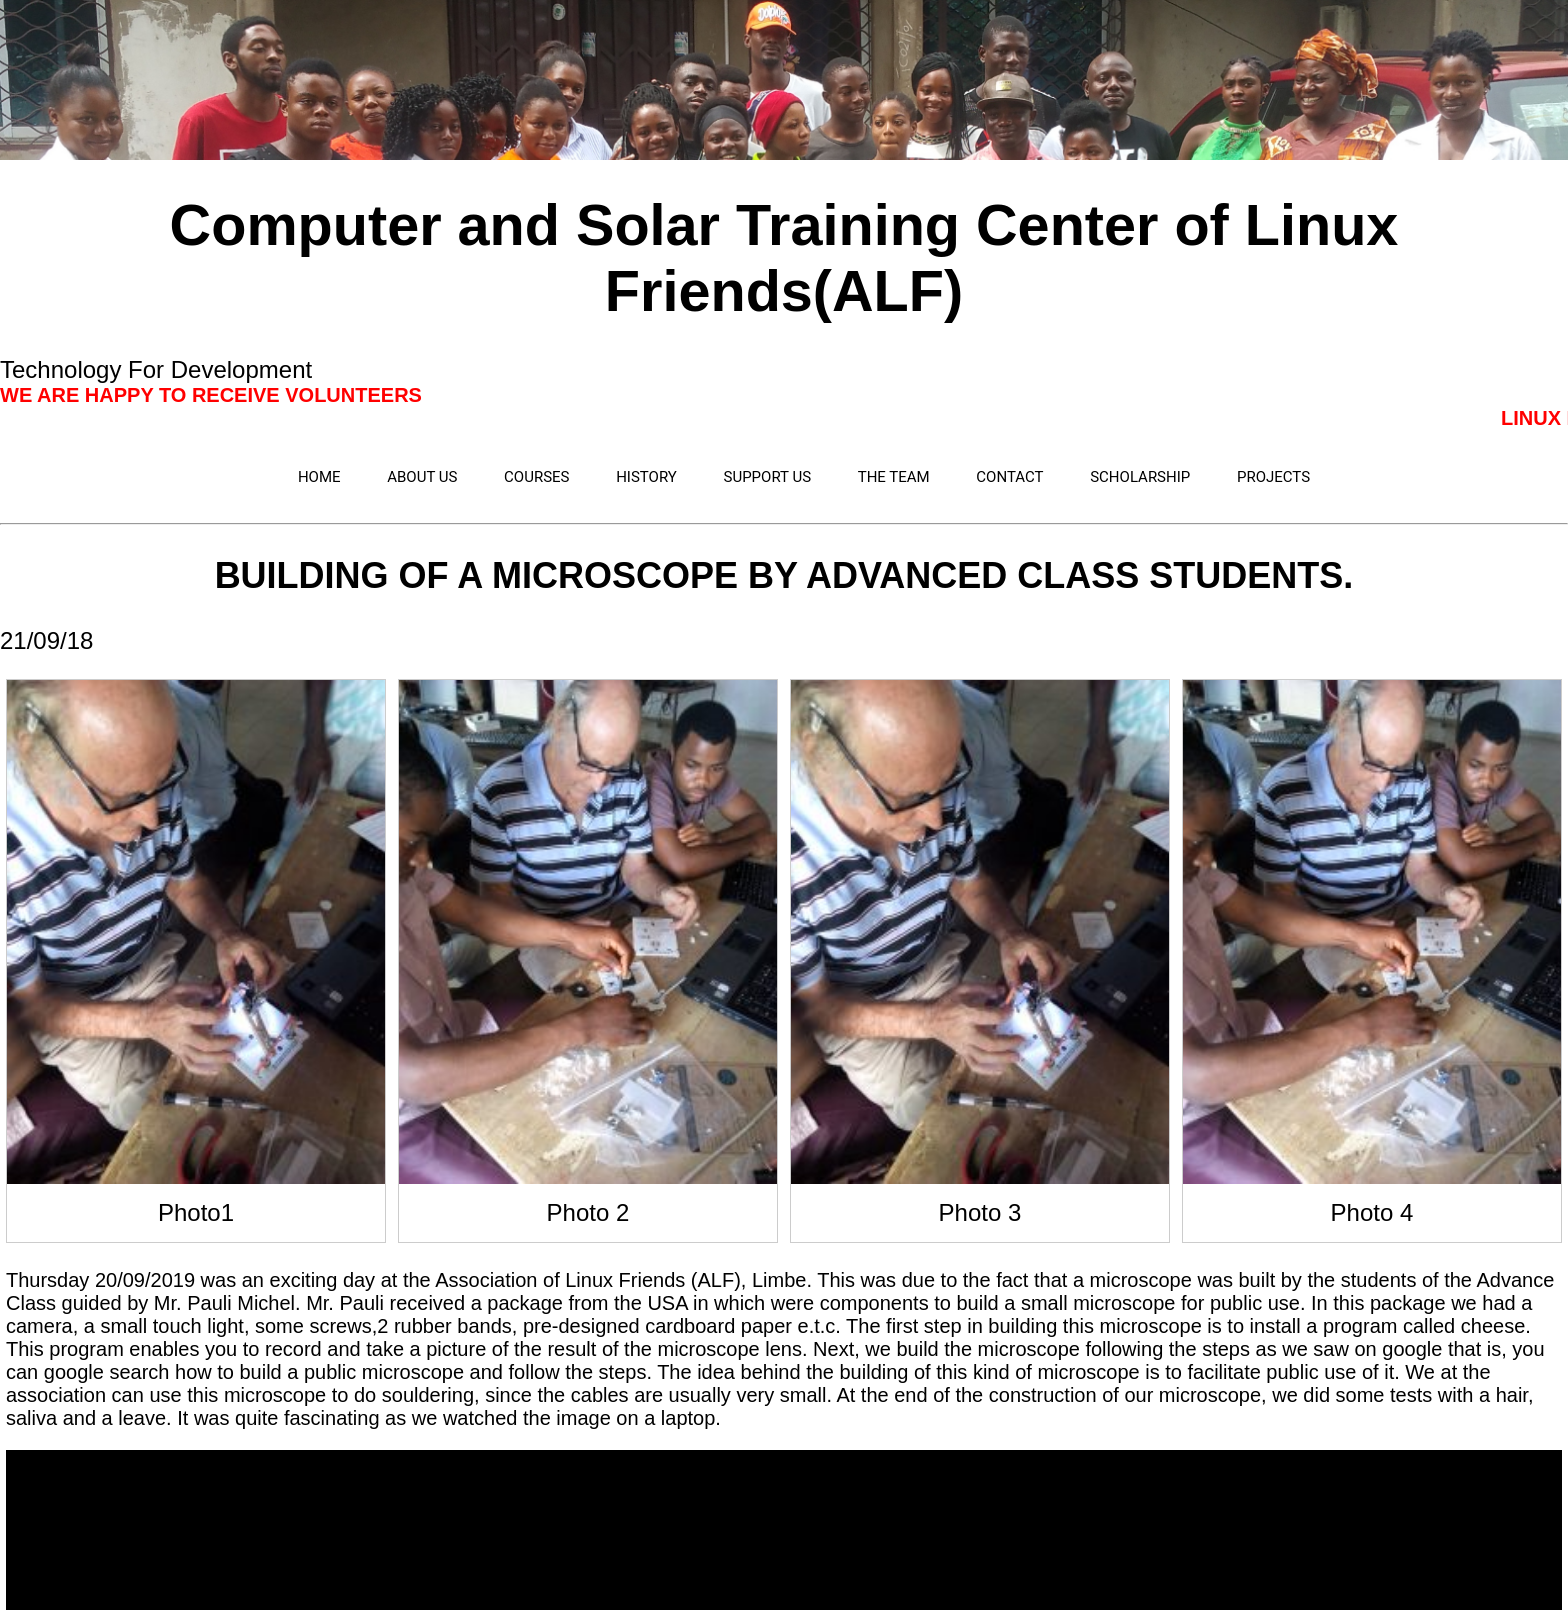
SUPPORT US (768, 477)
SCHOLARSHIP (1140, 477)
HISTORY (646, 477)
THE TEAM (894, 477)
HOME (319, 477)
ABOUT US (422, 477)
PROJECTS (1273, 477)
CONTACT (1009, 477)
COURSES (536, 477)
